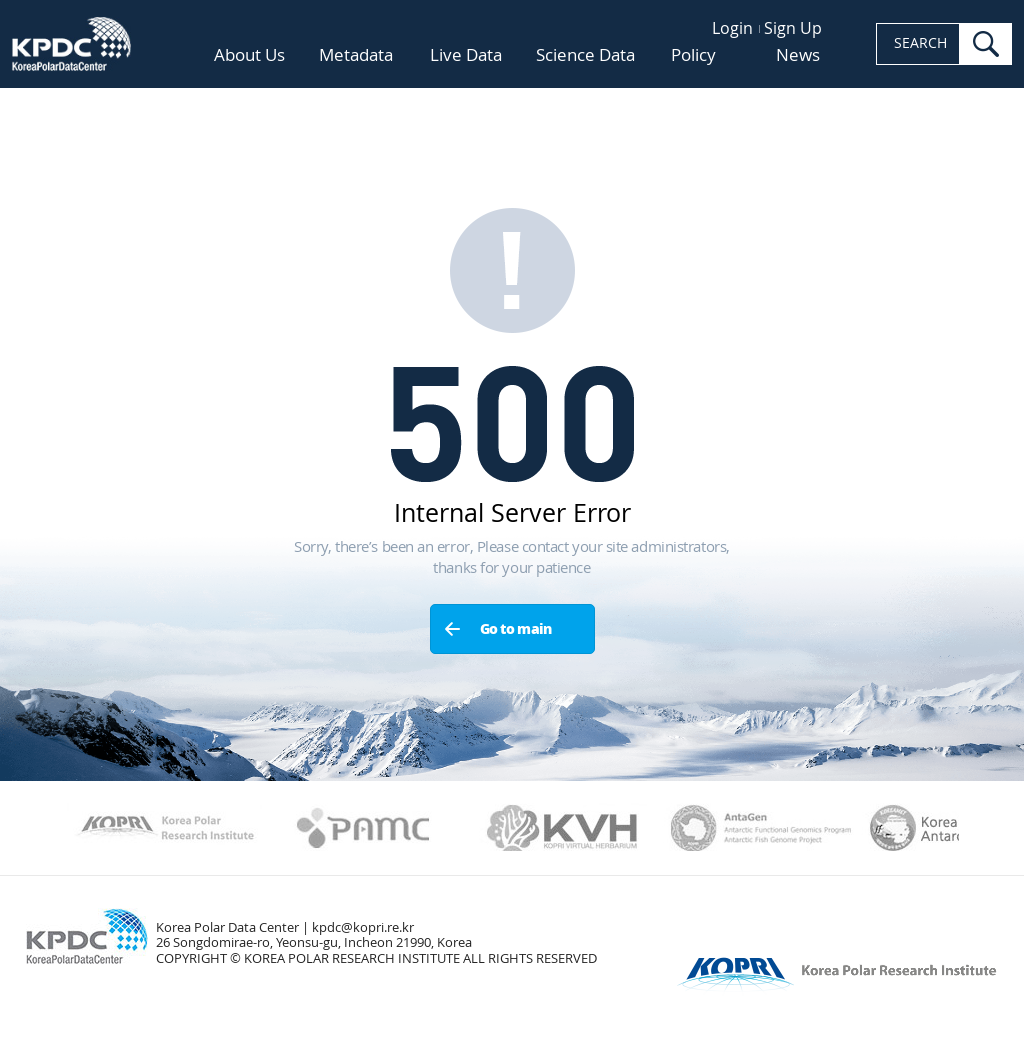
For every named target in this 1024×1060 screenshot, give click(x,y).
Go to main (516, 629)
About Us (249, 55)
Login (732, 28)
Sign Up (793, 28)
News (798, 55)
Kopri (164, 828)
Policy (693, 55)
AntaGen (761, 828)
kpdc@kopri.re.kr (363, 927)
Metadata (356, 56)
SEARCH (920, 43)
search (986, 44)
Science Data (585, 55)
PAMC (363, 828)
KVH (562, 828)
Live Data (466, 55)
